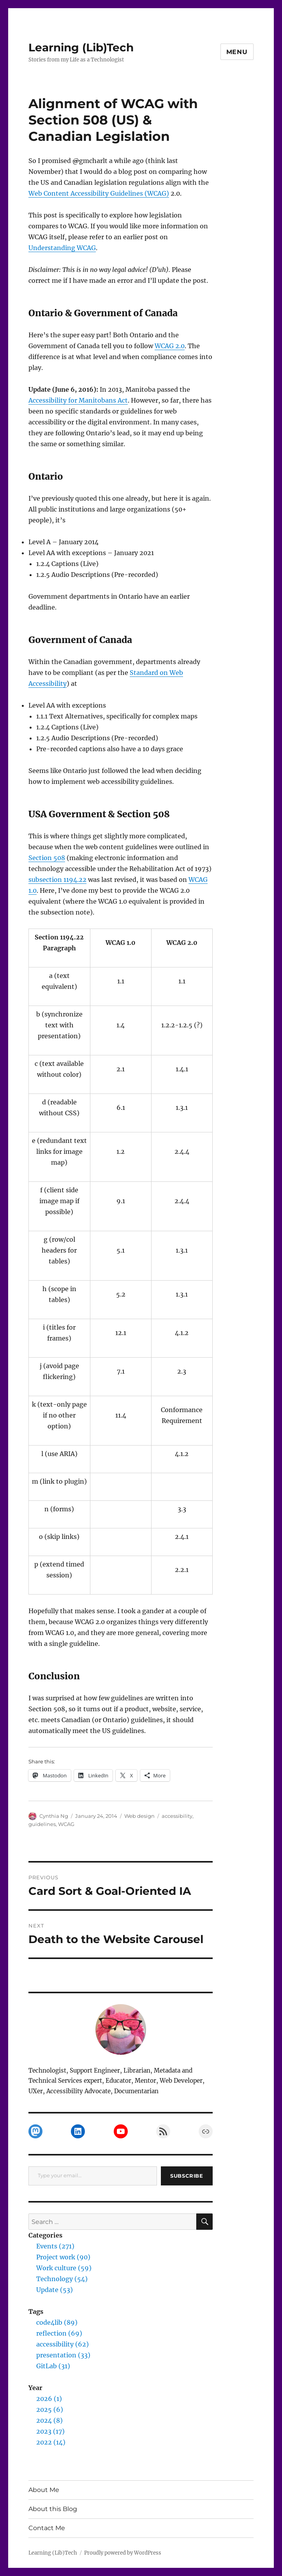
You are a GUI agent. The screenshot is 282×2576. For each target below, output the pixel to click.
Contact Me (46, 2528)
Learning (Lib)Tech (81, 47)
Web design (139, 1816)
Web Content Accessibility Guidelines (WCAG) (98, 193)
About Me (43, 2490)
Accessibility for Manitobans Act (78, 400)
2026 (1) (49, 2399)
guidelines (42, 1824)
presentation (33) (63, 2355)
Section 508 (46, 858)
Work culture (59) (64, 2268)
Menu (237, 52)
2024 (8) (49, 2420)
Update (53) (54, 2290)
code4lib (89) (57, 2322)
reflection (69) (59, 2333)
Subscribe (186, 2176)
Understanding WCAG (62, 248)
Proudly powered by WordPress (122, 2553)
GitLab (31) (53, 2366)
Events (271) (55, 2246)
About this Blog (52, 2509)
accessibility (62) (62, 2344)
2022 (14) (50, 2442)
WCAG (66, 1824)
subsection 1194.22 (57, 879)
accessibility (177, 1816)
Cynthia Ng (53, 1816)
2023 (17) (50, 2431)
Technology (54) (62, 2279)
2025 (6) (49, 2409)
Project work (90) (63, 2257)
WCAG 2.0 (170, 346)
